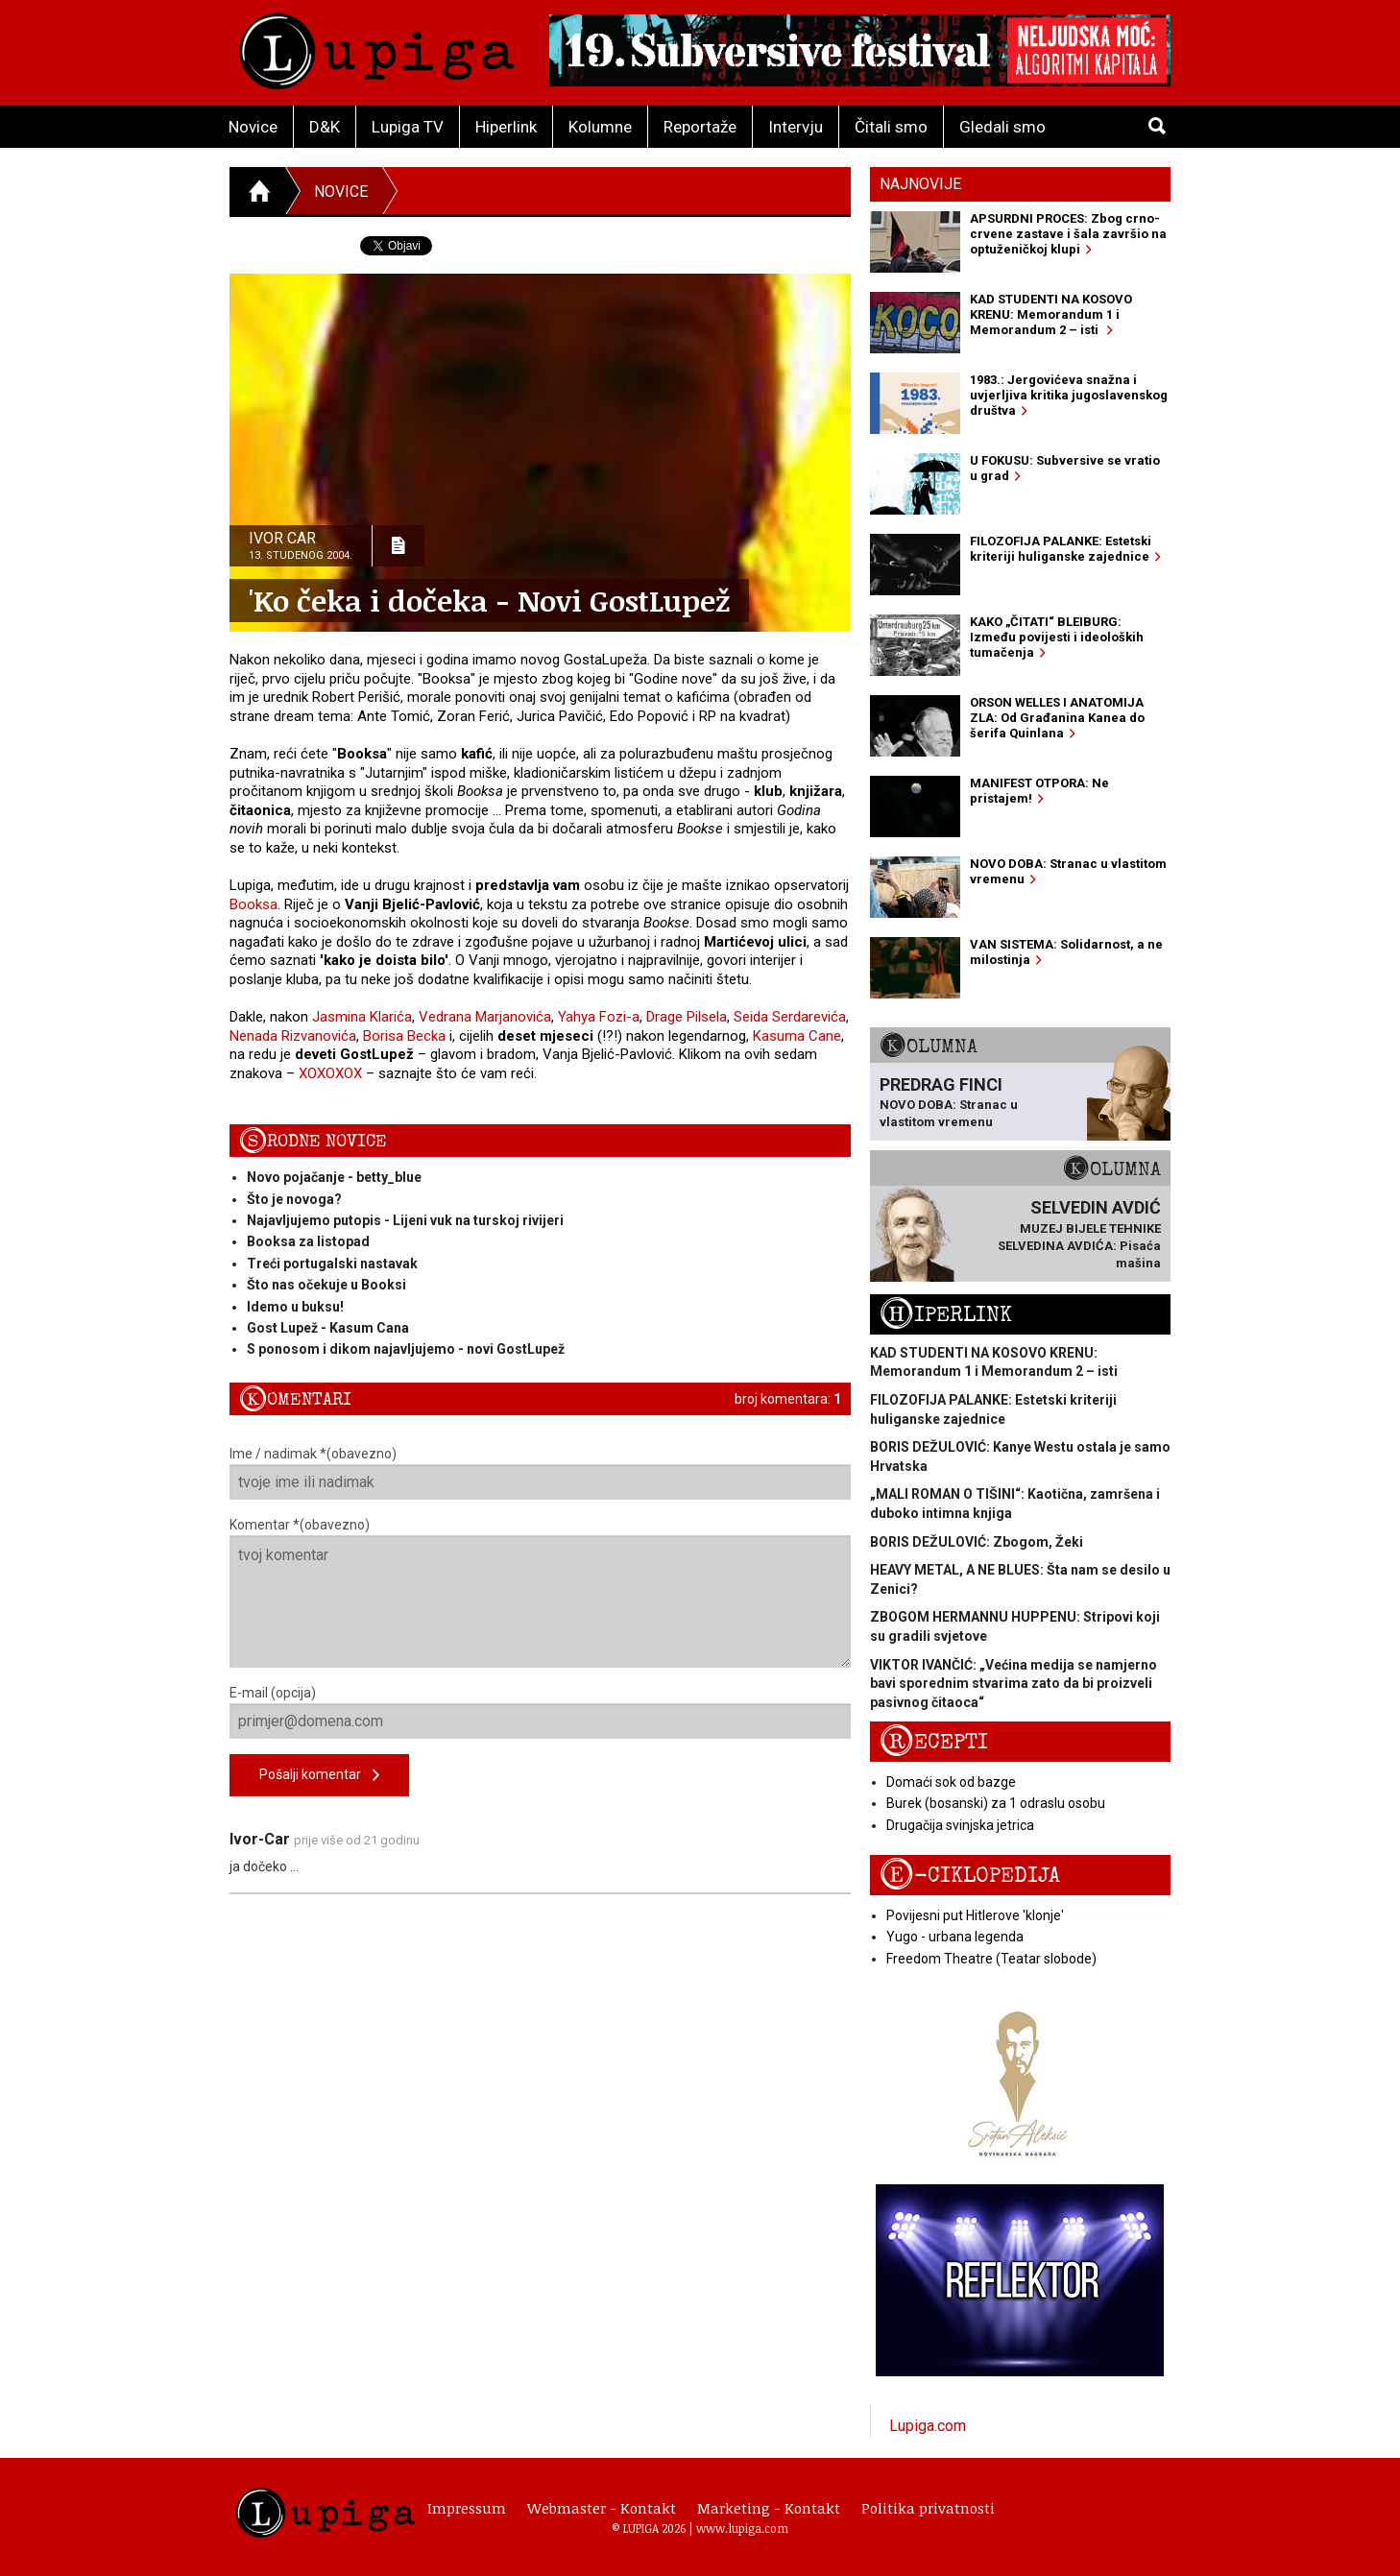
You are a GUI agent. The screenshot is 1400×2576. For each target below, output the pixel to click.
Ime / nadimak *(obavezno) (540, 1473)
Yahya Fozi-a (599, 1016)
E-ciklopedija (970, 1875)
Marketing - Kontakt (768, 2507)
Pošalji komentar (319, 1776)
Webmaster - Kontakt (601, 2507)
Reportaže (700, 126)
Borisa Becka (404, 1036)
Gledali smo (1002, 126)
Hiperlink (506, 126)
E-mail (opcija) (540, 1712)
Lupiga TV (408, 126)
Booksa (253, 904)
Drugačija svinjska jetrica (960, 1825)
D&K (324, 126)
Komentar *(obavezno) (540, 1592)
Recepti (934, 1742)
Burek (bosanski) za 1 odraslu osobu (995, 1803)
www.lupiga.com (742, 2528)
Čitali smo (891, 126)
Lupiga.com (927, 2426)
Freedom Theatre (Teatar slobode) (991, 1958)
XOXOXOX (330, 1073)
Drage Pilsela (686, 1016)
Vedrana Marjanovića (485, 1016)
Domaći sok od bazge (951, 1782)
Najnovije (920, 184)
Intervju (795, 126)
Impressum (466, 2507)
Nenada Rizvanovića (292, 1036)
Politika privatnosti (928, 2507)
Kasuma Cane (797, 1036)
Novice (253, 126)
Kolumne (600, 126)
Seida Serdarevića (790, 1016)
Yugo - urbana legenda (955, 1936)
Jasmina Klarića (362, 1016)
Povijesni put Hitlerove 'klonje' (975, 1915)
